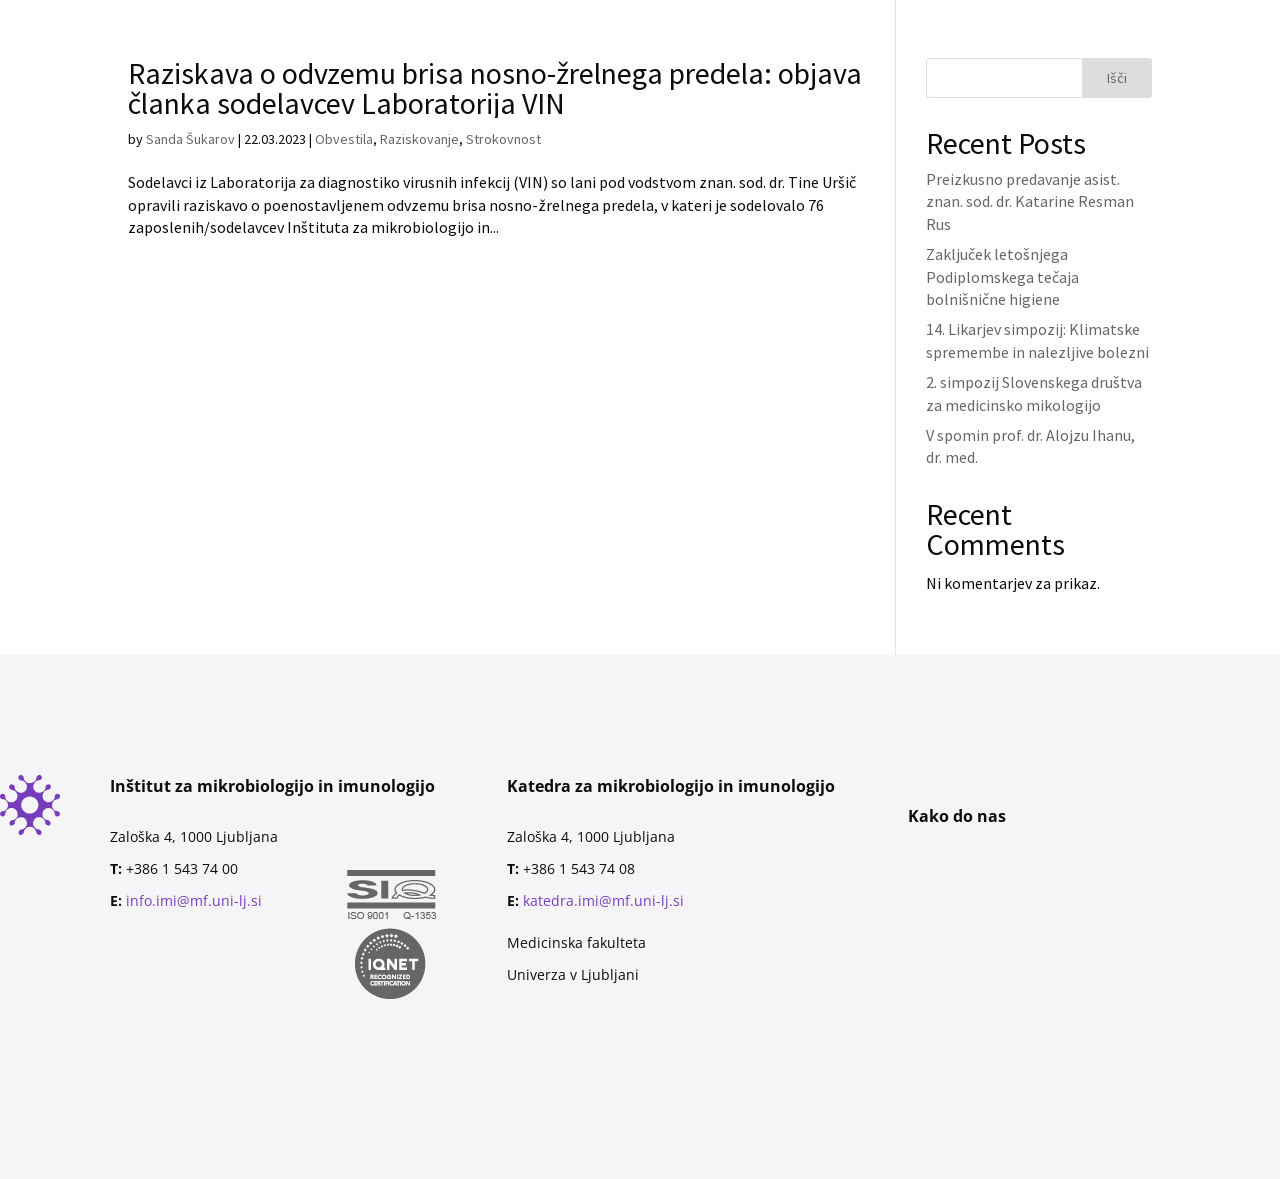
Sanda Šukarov (190, 139)
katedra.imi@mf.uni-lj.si (603, 900)
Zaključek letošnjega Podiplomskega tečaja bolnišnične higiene (1002, 276)
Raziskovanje (419, 139)
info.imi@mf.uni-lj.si (194, 900)
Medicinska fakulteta (576, 942)
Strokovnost (503, 139)
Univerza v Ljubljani (573, 974)
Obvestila (344, 139)
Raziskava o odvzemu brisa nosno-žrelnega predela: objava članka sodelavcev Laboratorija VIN (495, 88)
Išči (1117, 78)
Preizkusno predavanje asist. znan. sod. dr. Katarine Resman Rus (1030, 201)
